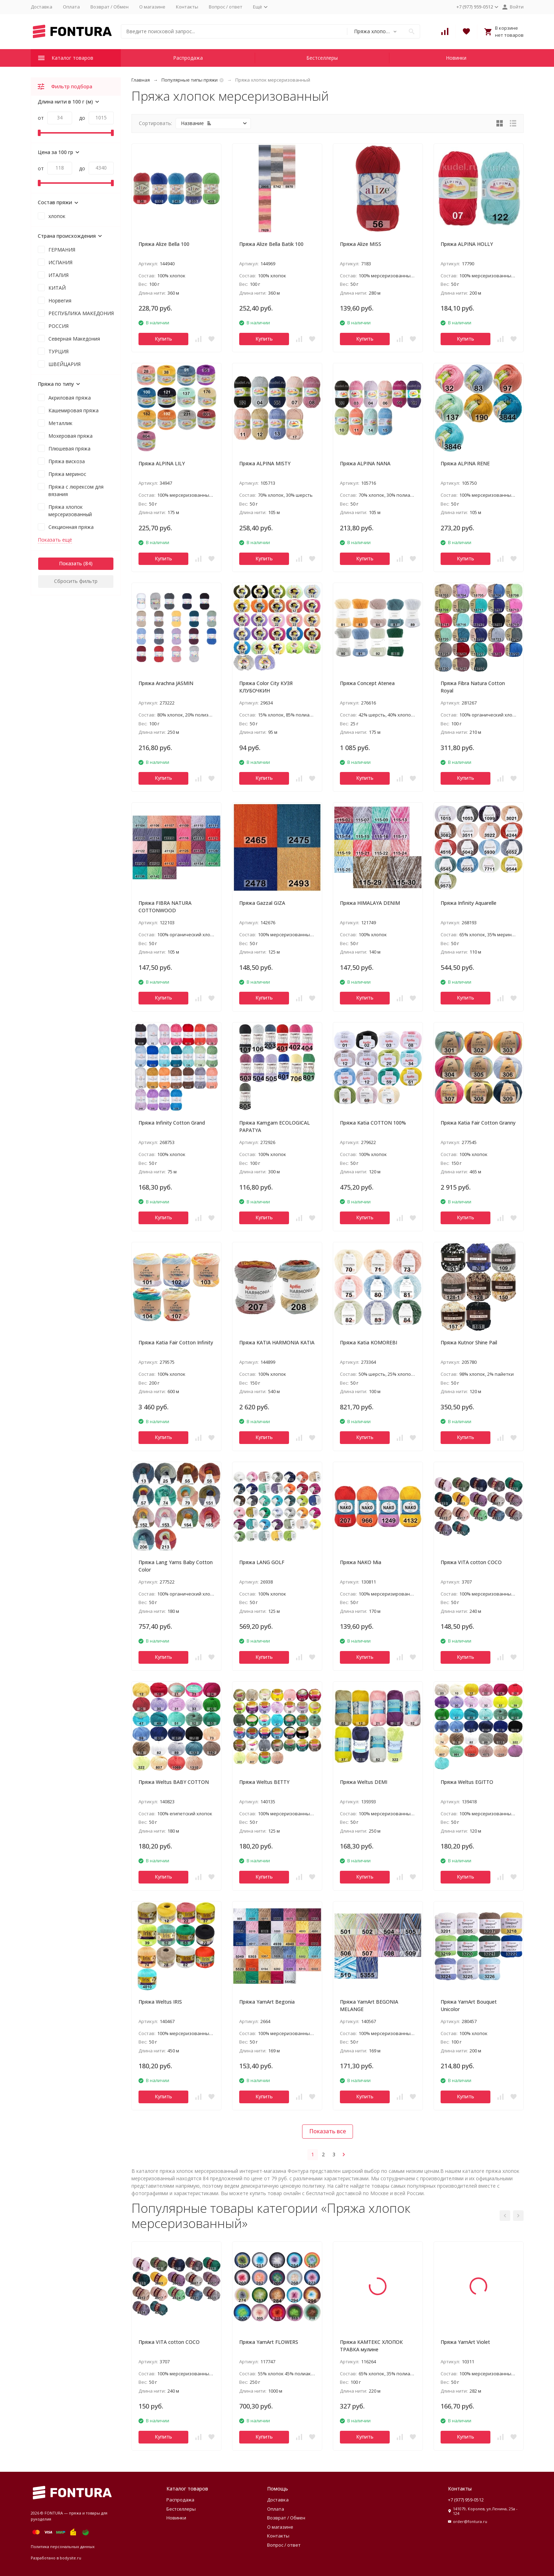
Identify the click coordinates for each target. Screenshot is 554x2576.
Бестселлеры (322, 57)
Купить (163, 338)
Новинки (456, 57)
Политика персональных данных (63, 2546)
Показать (70, 563)
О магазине (152, 7)
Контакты (187, 7)
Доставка (41, 7)
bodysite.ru (70, 2557)
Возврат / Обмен (109, 7)
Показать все (327, 2131)
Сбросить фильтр (76, 581)
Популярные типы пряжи (189, 80)
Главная (140, 80)
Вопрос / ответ (225, 7)
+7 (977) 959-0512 (466, 2500)
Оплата (71, 7)
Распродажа (188, 57)
